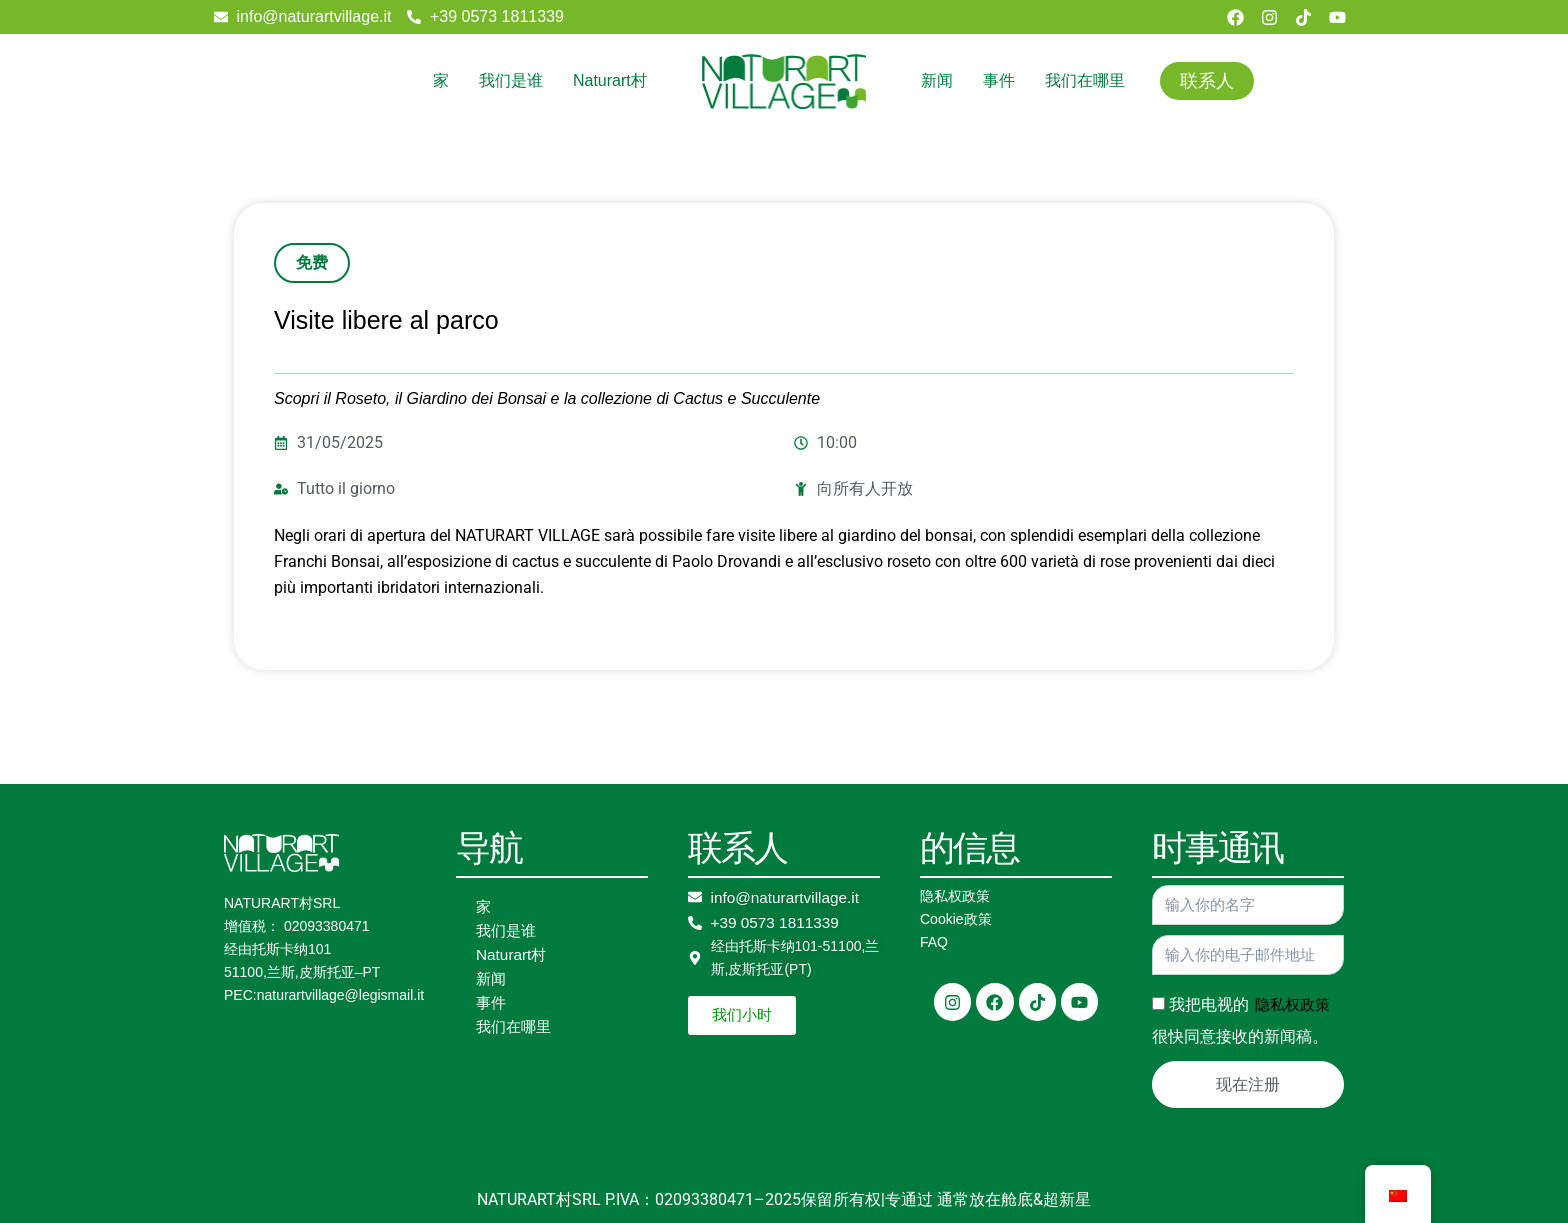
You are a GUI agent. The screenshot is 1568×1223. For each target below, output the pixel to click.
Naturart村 (610, 80)
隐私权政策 (955, 896)
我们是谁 (511, 80)
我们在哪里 (1085, 80)
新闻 (937, 80)
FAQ (934, 942)
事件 (999, 80)
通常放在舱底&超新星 (1014, 1199)
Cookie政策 (956, 919)
